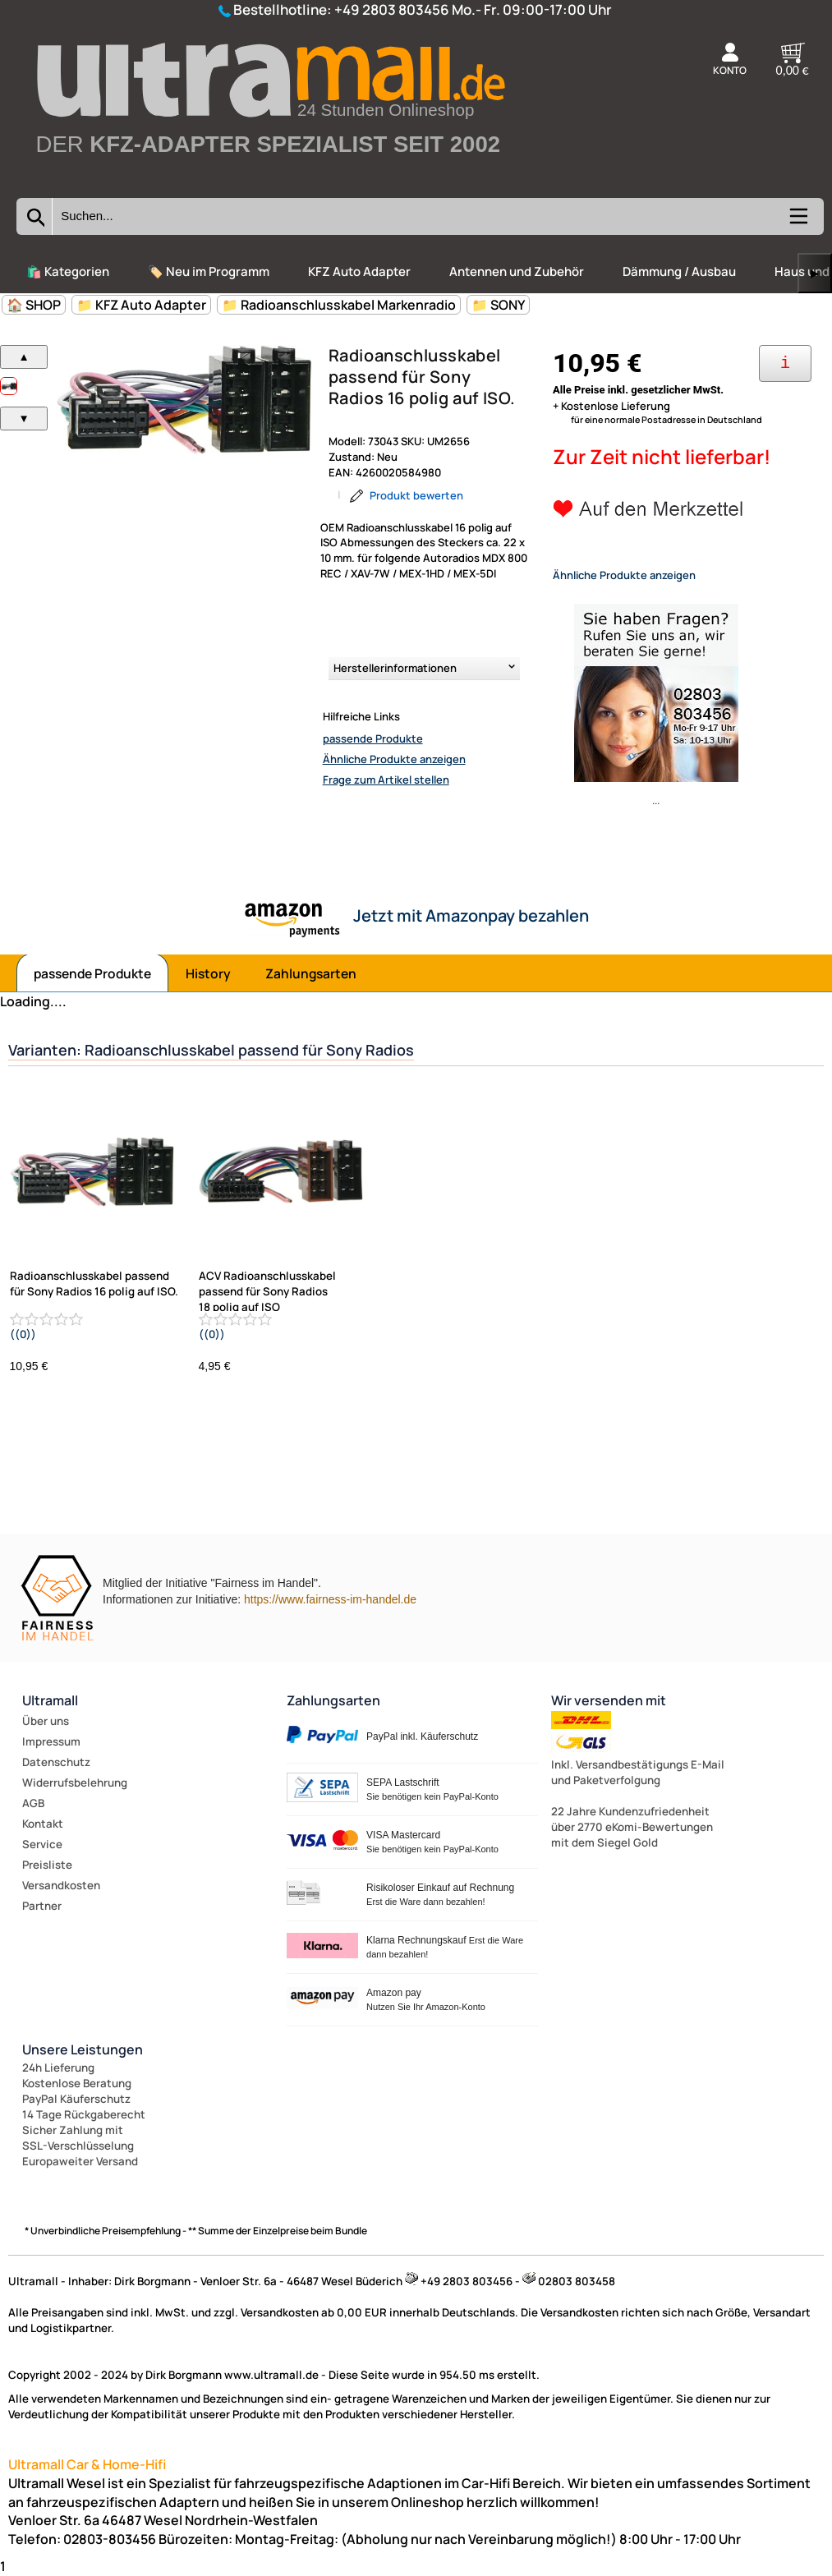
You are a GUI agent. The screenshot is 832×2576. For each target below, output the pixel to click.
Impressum (51, 1741)
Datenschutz (56, 1762)
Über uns (45, 1721)
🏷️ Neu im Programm (208, 271)
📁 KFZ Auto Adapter (141, 305)
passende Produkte (373, 738)
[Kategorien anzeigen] (797, 222)
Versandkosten (61, 1885)
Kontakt (42, 1823)
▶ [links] (815, 273)
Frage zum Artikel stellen (386, 779)
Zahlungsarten (310, 973)
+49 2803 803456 (391, 9)
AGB (33, 1803)
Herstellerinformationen (395, 667)
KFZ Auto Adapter (359, 271)
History (208, 973)
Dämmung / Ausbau (679, 271)
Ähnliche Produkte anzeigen (394, 759)
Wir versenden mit (608, 1700)
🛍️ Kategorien (67, 271)
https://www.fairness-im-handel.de (330, 1599)
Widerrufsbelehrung (74, 1782)
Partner (42, 1905)
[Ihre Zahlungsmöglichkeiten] (785, 363)
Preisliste (47, 1864)
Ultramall (50, 1700)
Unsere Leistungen (82, 2049)
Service (42, 1844)
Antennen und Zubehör (516, 271)
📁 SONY (498, 305)
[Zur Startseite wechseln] (269, 181)
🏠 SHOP (34, 305)
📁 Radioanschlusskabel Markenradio (339, 305)
